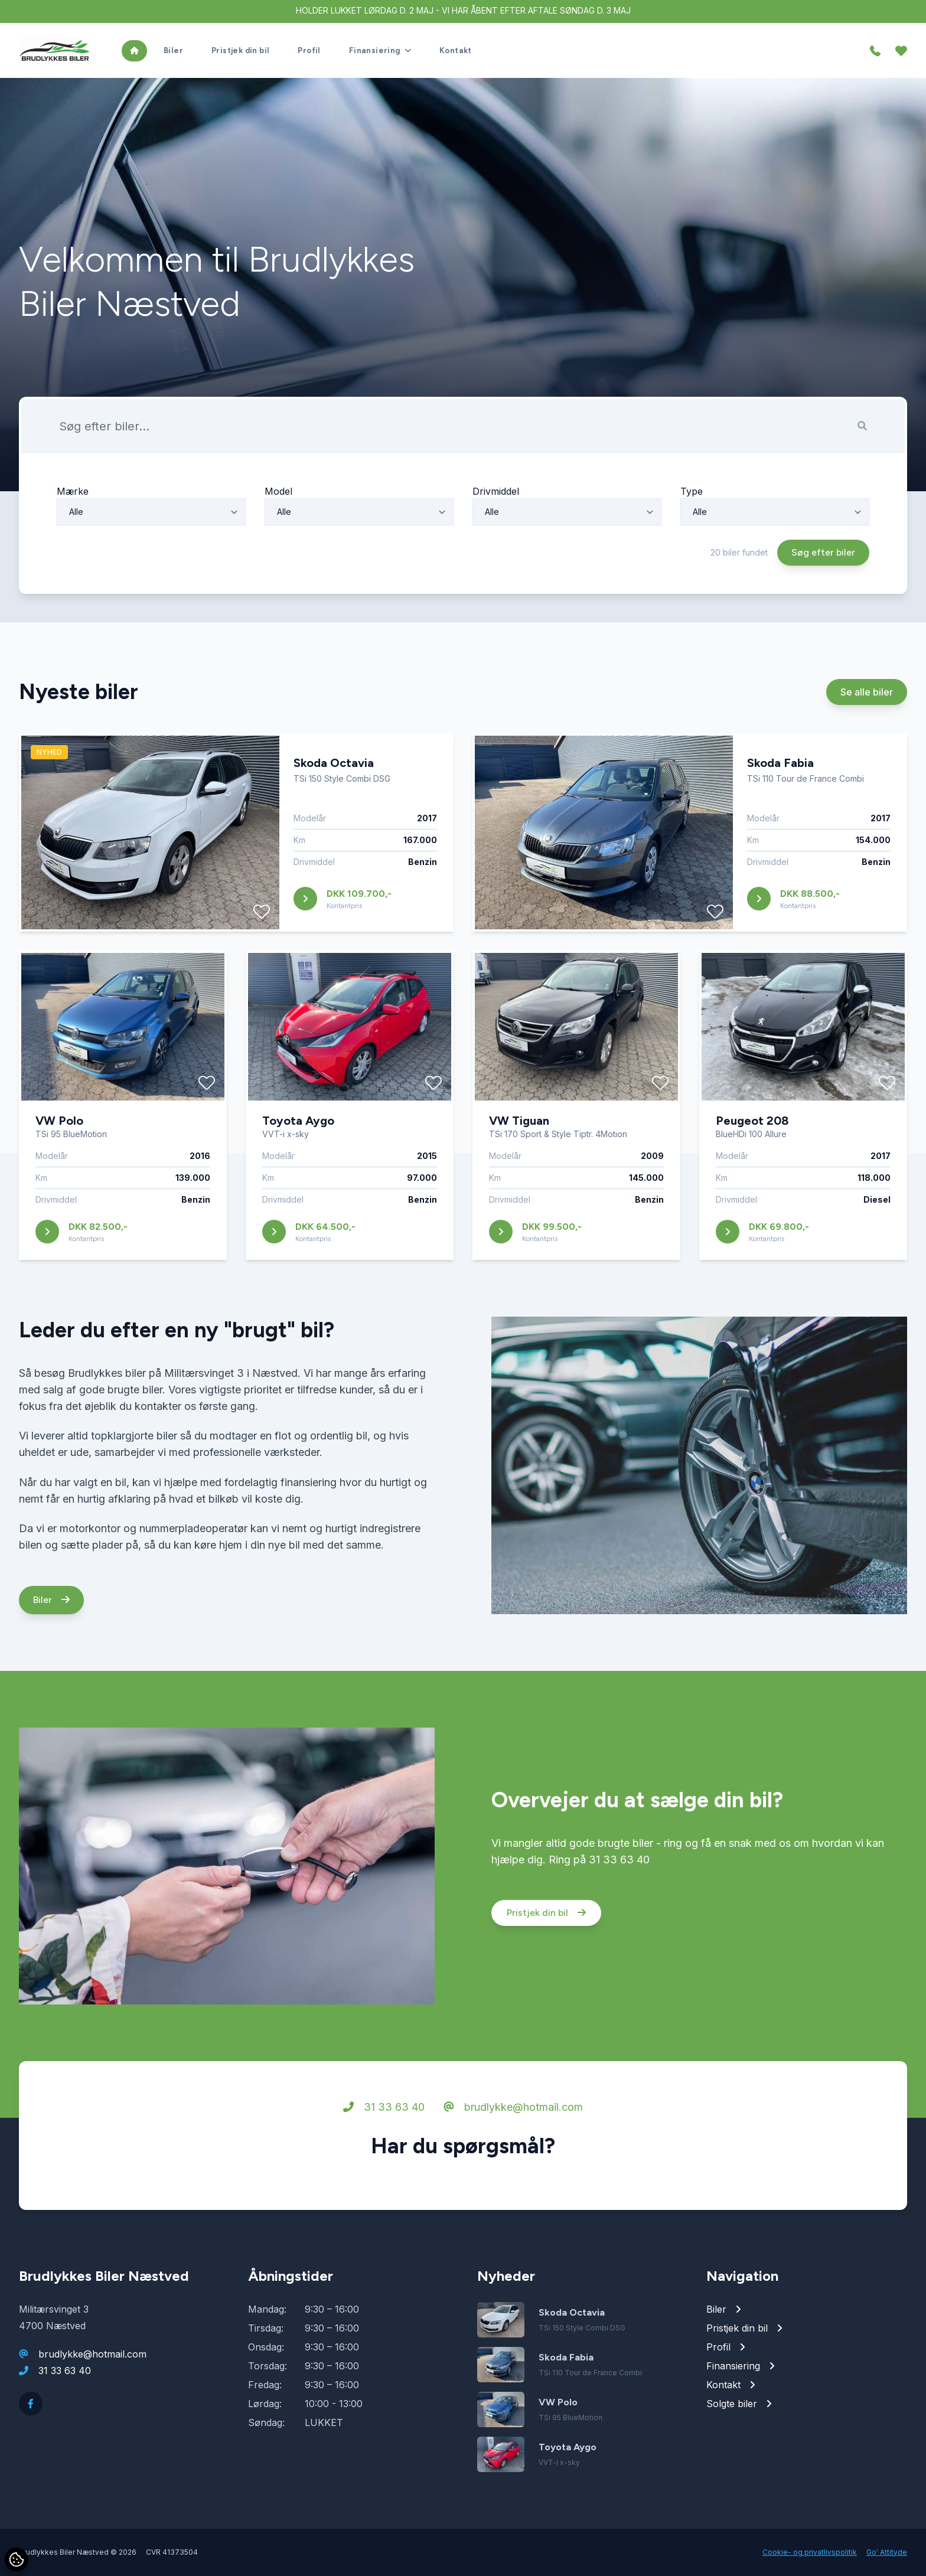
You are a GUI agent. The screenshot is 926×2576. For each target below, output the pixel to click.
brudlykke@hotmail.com (513, 2162)
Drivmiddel (495, 546)
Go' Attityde (886, 2552)
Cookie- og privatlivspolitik (809, 2552)
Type (691, 546)
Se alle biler (866, 747)
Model (278, 546)
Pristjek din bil (546, 1967)
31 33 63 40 (384, 2162)
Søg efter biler (823, 607)
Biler (51, 1654)
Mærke (73, 546)
